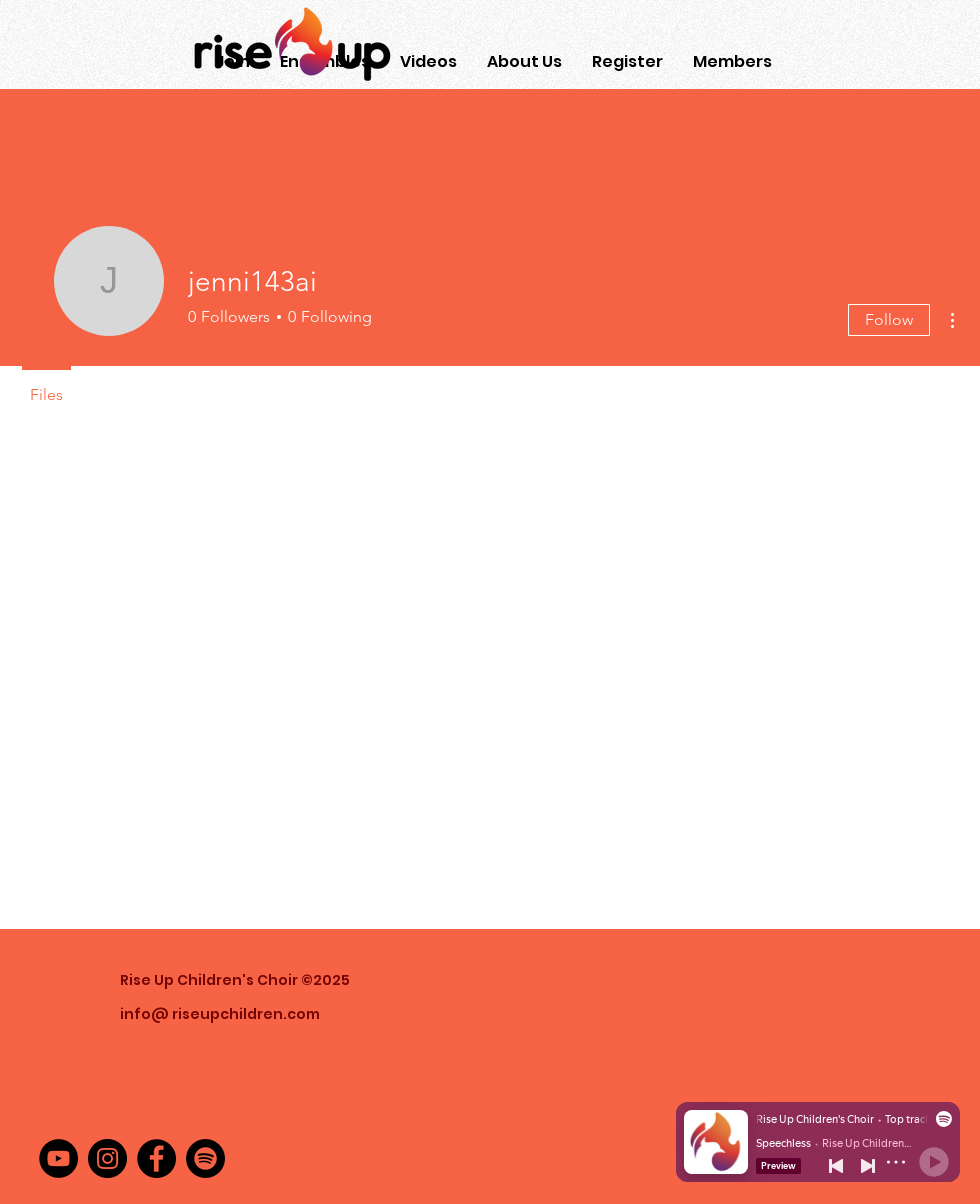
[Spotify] (205, 1158)
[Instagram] (107, 1158)
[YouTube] (58, 1158)
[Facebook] (156, 1158)
